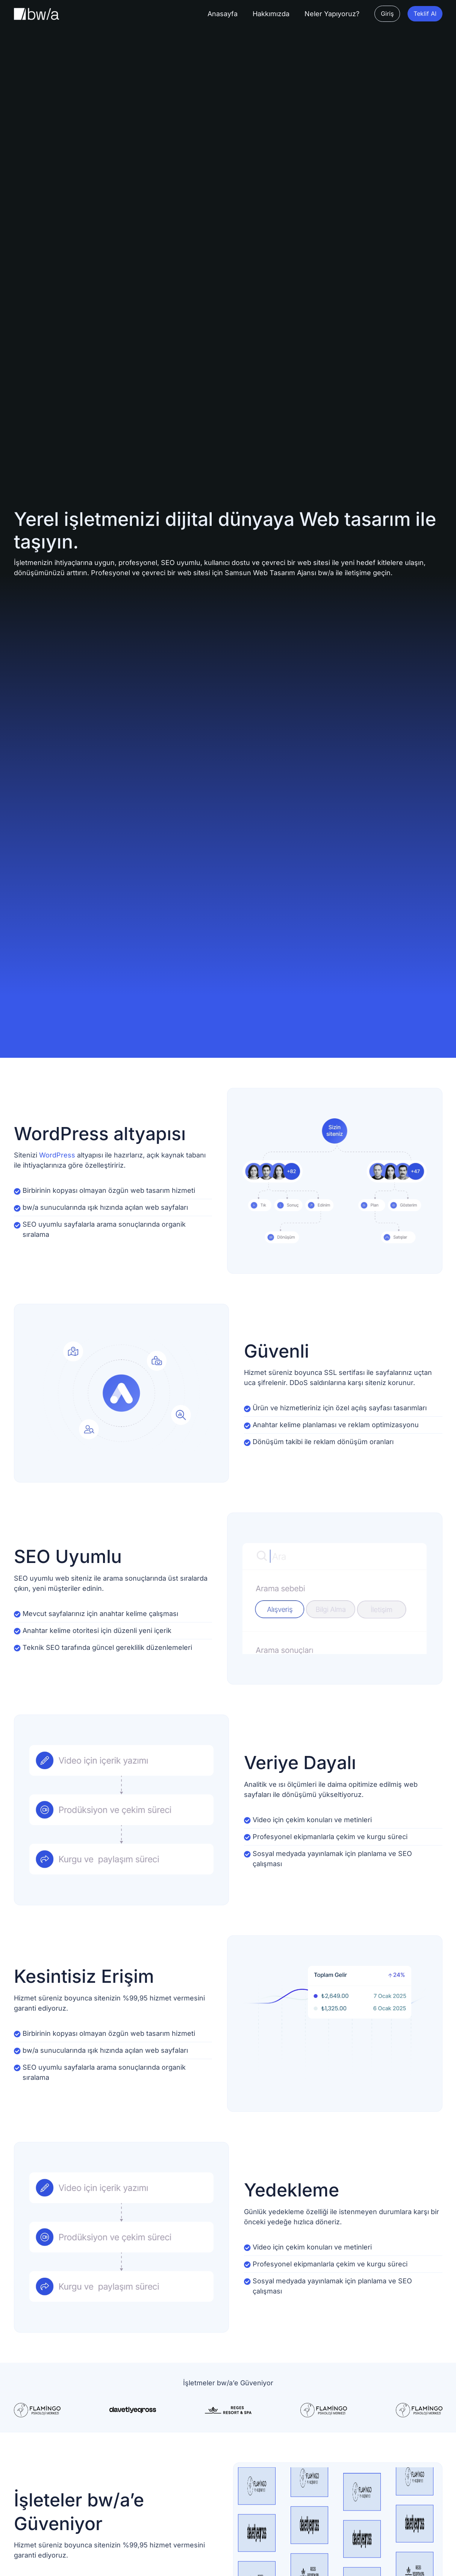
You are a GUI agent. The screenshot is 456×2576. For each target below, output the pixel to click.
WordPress (57, 1155)
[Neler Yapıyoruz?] (332, 14)
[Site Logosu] (36, 14)
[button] (387, 14)
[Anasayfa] (222, 14)
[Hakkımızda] (271, 14)
